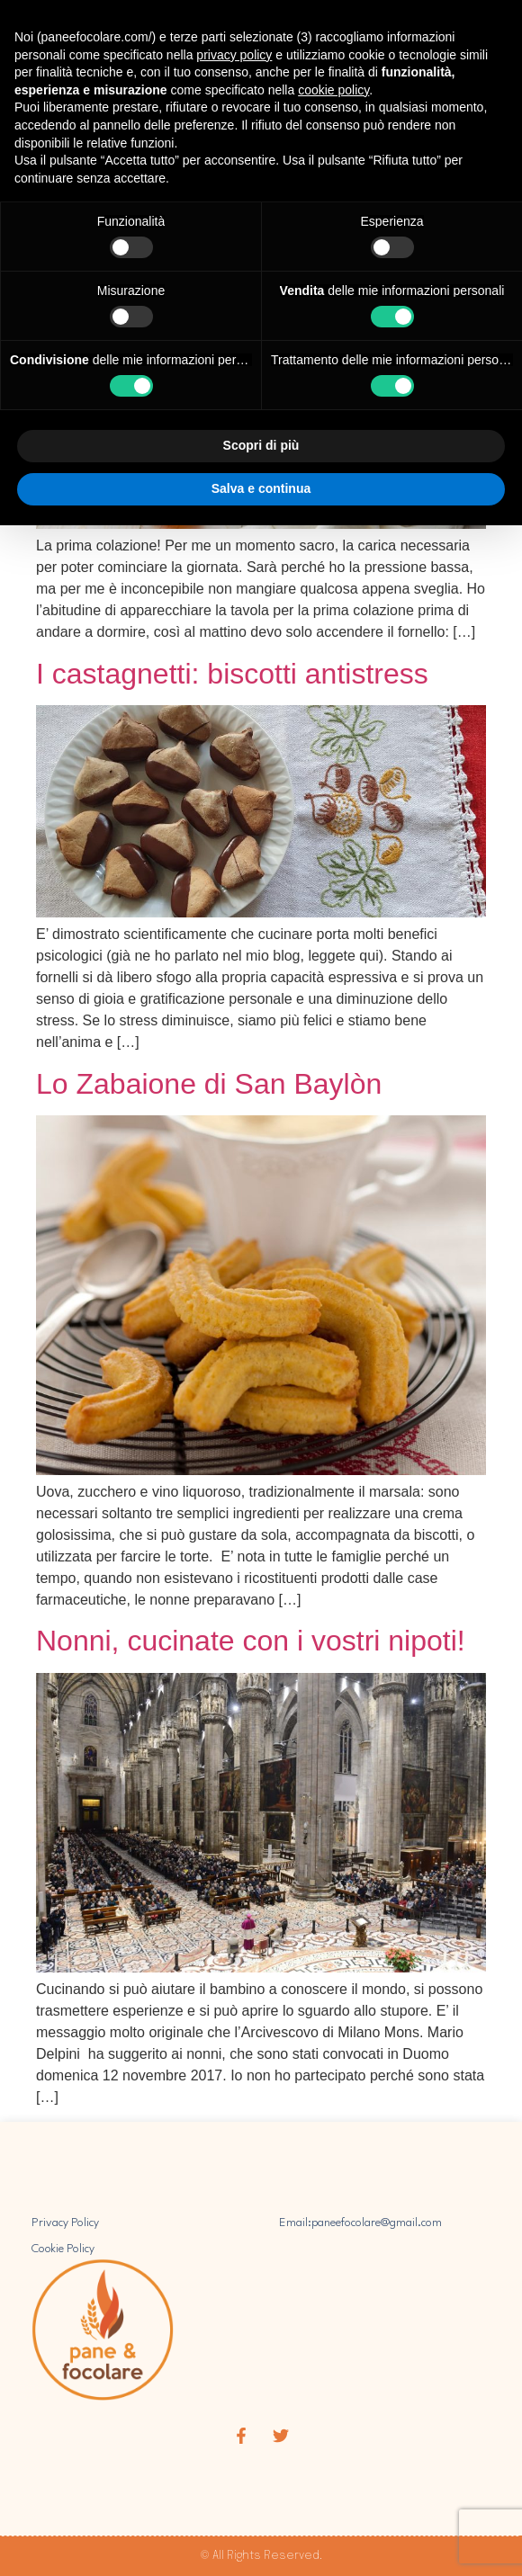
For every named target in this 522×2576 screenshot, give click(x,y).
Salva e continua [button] (261, 488)
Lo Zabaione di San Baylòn (209, 1084)
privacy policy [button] (234, 55)
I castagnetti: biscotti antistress (232, 673)
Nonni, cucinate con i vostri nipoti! (250, 1640)
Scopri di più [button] (261, 445)
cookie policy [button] (333, 90)
